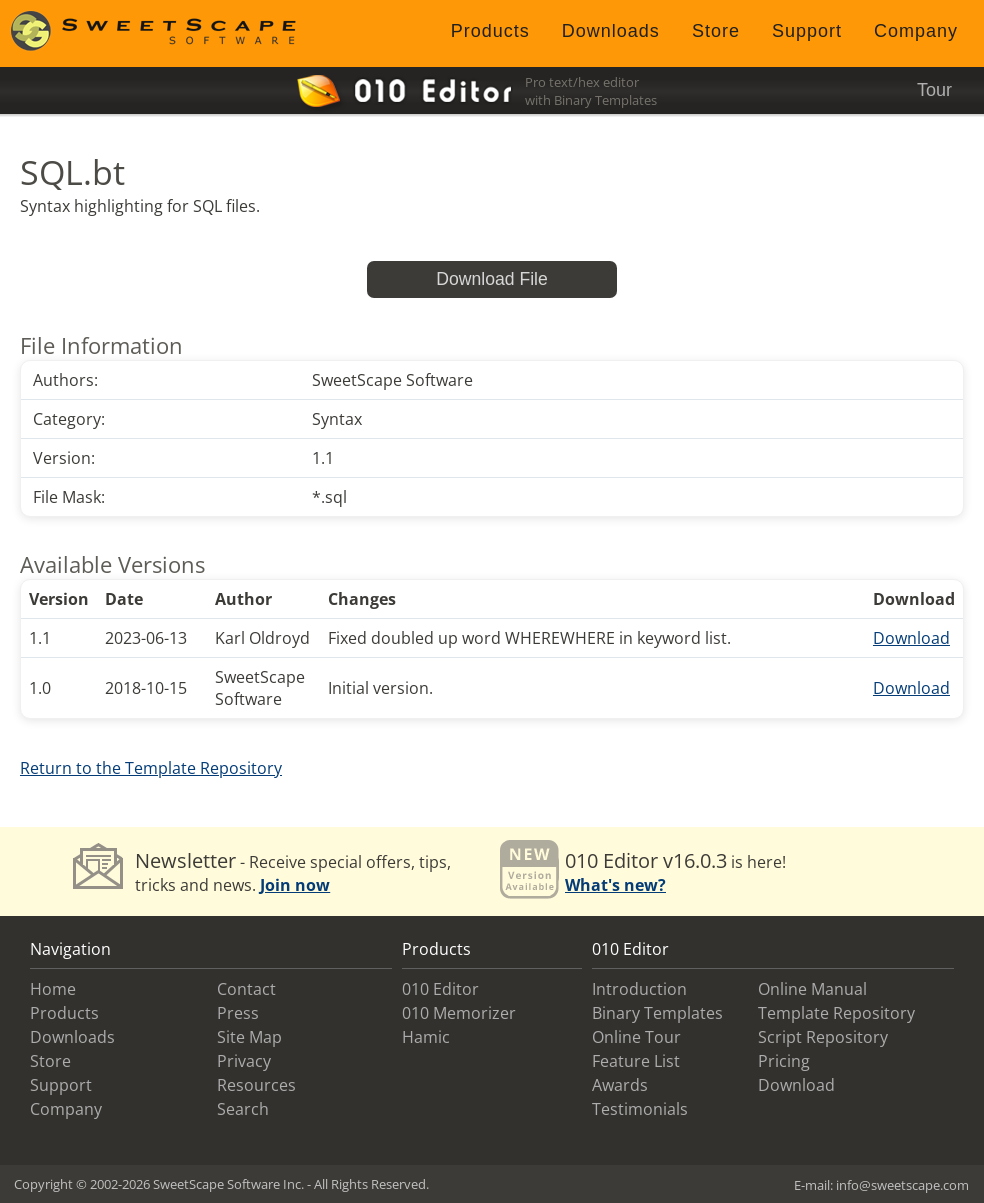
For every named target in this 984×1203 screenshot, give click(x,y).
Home (53, 989)
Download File (491, 279)
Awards (620, 1085)
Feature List (636, 1061)
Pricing (784, 1061)
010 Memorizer (459, 1013)
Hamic (426, 1037)
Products (490, 31)
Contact (246, 989)
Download (911, 638)
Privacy (244, 1061)
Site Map (249, 1037)
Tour (934, 90)
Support (807, 31)
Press (238, 1013)
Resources (256, 1085)
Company (916, 31)
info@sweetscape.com (902, 1185)
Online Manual (812, 989)
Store (716, 31)
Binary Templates (657, 1013)
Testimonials (640, 1109)
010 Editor (440, 989)
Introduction (639, 989)
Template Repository (836, 1013)
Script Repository (823, 1037)
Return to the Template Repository (151, 768)
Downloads (611, 31)
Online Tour (636, 1037)
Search (243, 1109)
